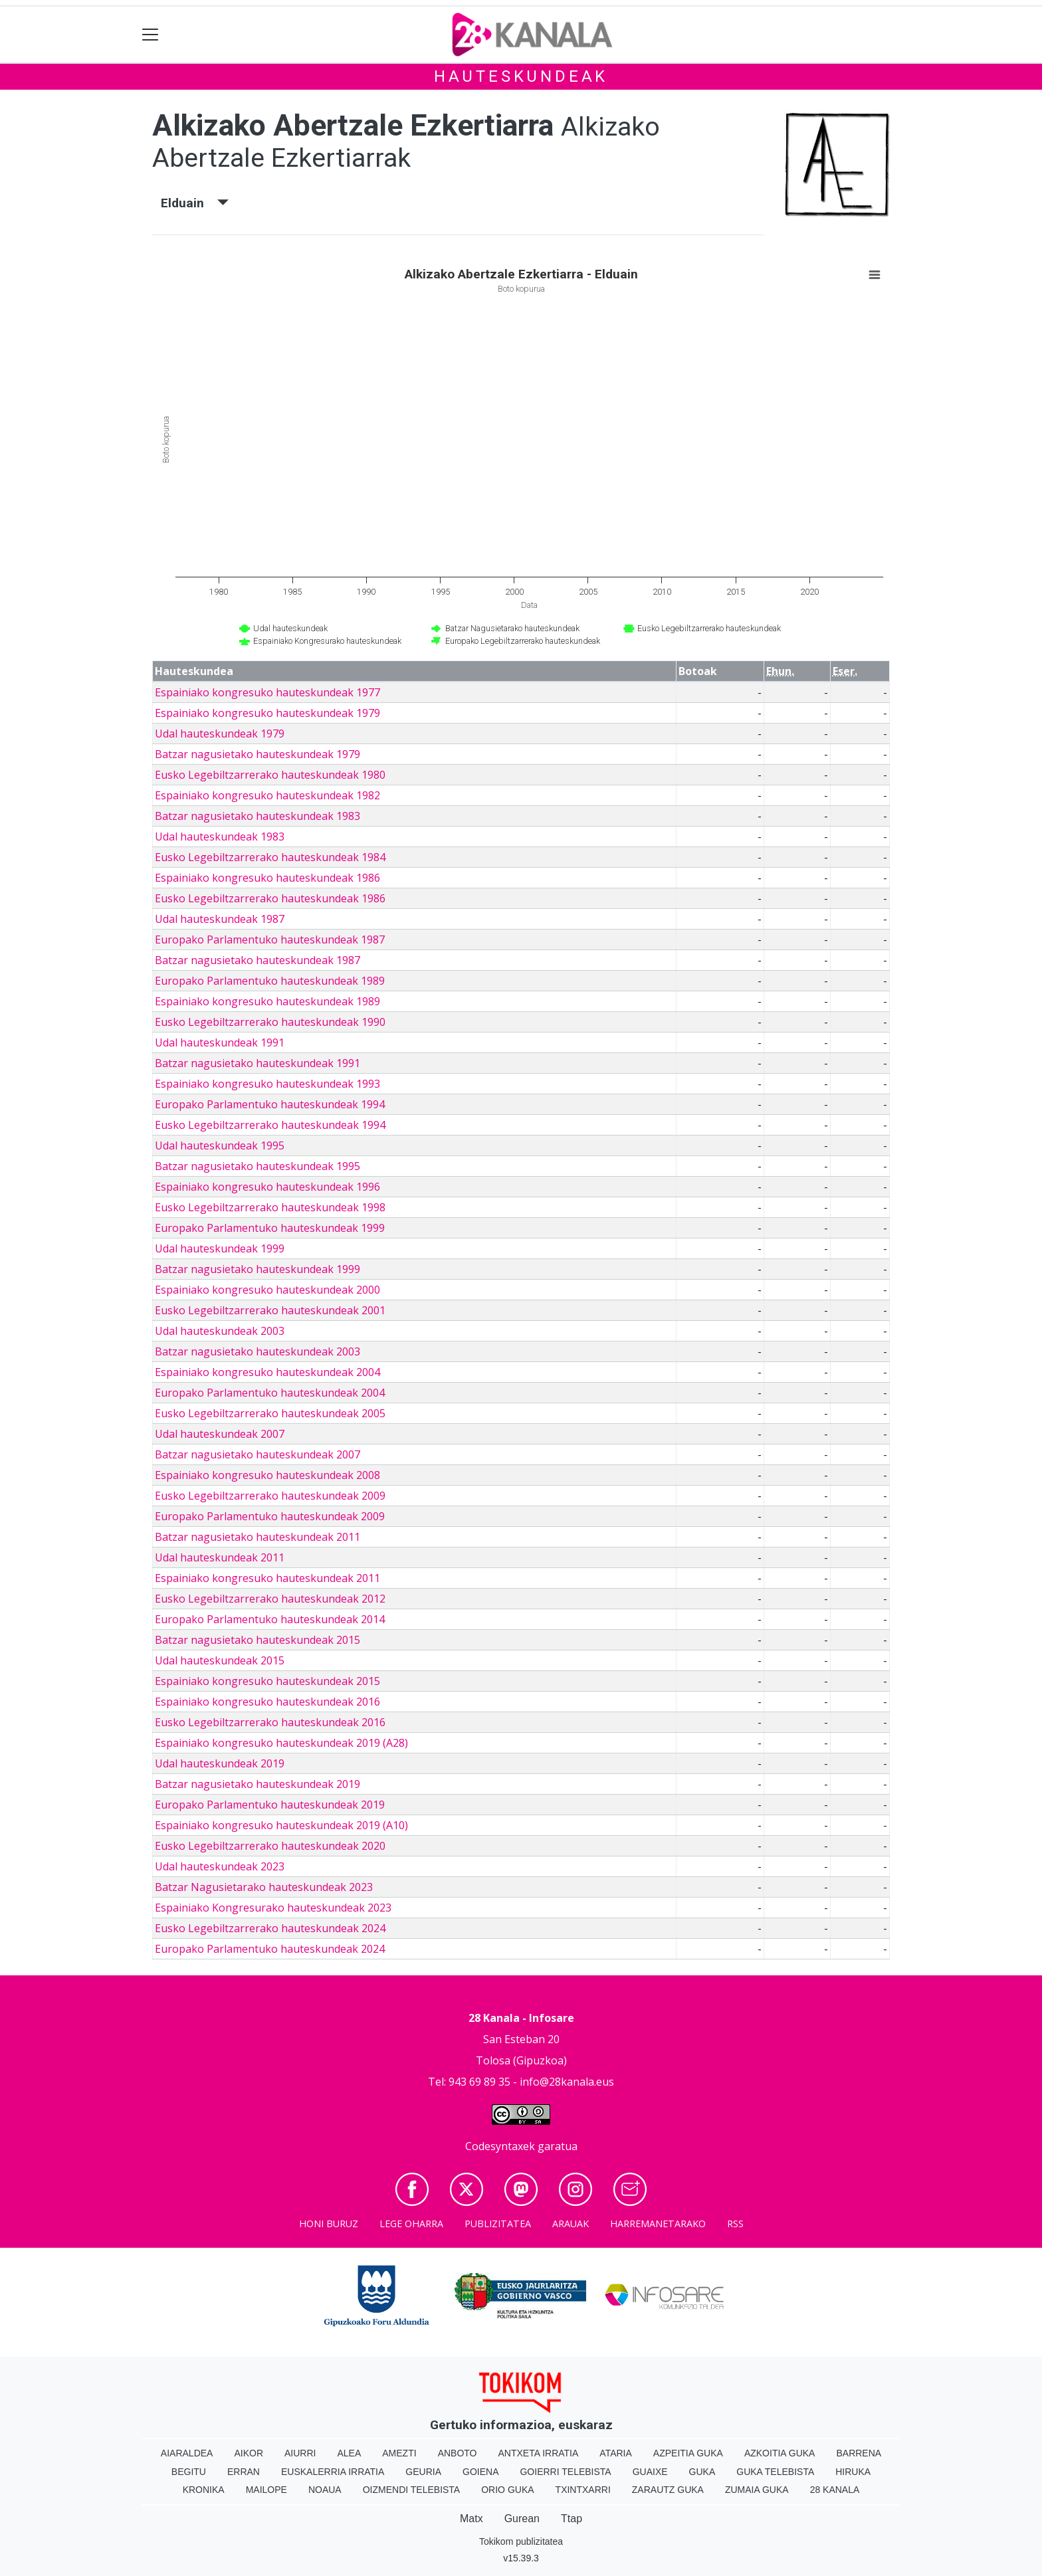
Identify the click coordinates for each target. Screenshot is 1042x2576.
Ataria (615, 2453)
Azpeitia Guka (688, 2453)
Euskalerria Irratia (332, 2471)
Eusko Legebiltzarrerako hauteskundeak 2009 (270, 1495)
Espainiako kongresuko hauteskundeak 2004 (267, 1372)
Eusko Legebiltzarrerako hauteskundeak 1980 (270, 774)
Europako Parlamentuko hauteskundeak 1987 (270, 939)
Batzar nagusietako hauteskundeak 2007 (257, 1454)
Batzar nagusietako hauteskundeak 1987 (257, 960)
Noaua (325, 2489)
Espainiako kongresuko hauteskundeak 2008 (267, 1475)
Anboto (457, 2453)
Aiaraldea (187, 2453)
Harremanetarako (658, 2223)
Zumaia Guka (757, 2489)
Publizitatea (498, 2223)
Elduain (195, 203)
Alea (349, 2453)
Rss (735, 2223)
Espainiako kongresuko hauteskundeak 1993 (267, 1083)
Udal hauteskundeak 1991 (219, 1042)
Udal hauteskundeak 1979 (219, 733)
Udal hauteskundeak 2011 (219, 1557)
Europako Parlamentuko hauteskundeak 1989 (270, 980)
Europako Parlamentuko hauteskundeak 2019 (270, 1804)
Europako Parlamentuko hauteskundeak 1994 (270, 1104)
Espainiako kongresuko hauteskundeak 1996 (267, 1186)
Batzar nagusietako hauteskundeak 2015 (257, 1640)
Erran (243, 2471)
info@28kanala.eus (567, 2081)
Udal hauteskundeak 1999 (219, 1248)
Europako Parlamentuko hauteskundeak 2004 (270, 1392)
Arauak (570, 2223)
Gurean (522, 2518)
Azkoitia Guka (779, 2453)
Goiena (480, 2471)
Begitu (188, 2471)
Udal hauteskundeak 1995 (219, 1145)
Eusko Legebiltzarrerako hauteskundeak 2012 (270, 1598)
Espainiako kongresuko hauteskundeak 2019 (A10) (281, 1825)
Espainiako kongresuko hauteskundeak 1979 (267, 713)
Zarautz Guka (668, 2489)
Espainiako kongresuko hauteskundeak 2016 (267, 1701)
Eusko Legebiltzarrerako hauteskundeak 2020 (270, 1845)
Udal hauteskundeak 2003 (219, 1331)
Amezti (399, 2453)
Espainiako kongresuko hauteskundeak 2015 (267, 1681)
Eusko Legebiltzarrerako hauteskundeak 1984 (270, 857)
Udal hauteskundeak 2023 (219, 1866)
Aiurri (300, 2453)
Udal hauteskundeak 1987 (219, 919)
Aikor (248, 2453)
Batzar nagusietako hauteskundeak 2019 (257, 1784)
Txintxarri (583, 2489)
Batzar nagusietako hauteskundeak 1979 (257, 754)
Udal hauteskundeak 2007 (219, 1434)
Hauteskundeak (521, 76)
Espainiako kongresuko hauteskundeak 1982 (267, 795)
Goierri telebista (565, 2471)
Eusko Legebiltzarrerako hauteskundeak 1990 (270, 1022)
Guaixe (650, 2471)
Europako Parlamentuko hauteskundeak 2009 (270, 1516)
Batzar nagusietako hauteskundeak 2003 (257, 1351)
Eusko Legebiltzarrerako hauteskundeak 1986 (270, 898)
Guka (702, 2471)
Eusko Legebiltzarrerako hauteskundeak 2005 (270, 1413)
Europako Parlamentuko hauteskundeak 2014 (270, 1619)
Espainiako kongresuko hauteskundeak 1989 (267, 1001)
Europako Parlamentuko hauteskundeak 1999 (270, 1228)
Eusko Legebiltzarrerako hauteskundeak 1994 (270, 1125)
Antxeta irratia (538, 2453)
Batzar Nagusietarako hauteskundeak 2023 (264, 1887)
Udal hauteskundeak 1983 (219, 836)
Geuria (423, 2471)
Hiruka (853, 2471)
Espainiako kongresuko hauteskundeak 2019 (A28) (281, 1742)
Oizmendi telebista (412, 2489)
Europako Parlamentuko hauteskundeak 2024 (270, 1948)
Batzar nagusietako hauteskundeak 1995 (257, 1166)
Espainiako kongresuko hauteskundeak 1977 (267, 692)
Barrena (858, 2453)
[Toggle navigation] (150, 35)
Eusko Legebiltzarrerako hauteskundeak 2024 (270, 1928)
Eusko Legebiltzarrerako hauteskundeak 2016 (270, 1722)
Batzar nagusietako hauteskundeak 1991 (257, 1063)
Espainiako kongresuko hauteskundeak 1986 (267, 877)
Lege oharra (411, 2223)
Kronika (204, 2489)
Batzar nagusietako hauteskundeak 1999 (257, 1269)
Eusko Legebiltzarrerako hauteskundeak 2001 (270, 1310)
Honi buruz (328, 2223)
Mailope (266, 2489)
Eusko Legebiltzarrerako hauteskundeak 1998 (270, 1207)
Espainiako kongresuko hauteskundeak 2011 (267, 1578)
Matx (471, 2518)
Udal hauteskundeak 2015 (219, 1660)
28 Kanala (835, 2489)
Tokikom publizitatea (521, 2541)
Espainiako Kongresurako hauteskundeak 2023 (273, 1907)
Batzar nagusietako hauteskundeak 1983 (257, 816)
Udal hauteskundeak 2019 (219, 1763)
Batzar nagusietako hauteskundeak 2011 (257, 1537)
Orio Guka (507, 2489)
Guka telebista (775, 2471)
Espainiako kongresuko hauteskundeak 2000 (267, 1289)
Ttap (571, 2518)
